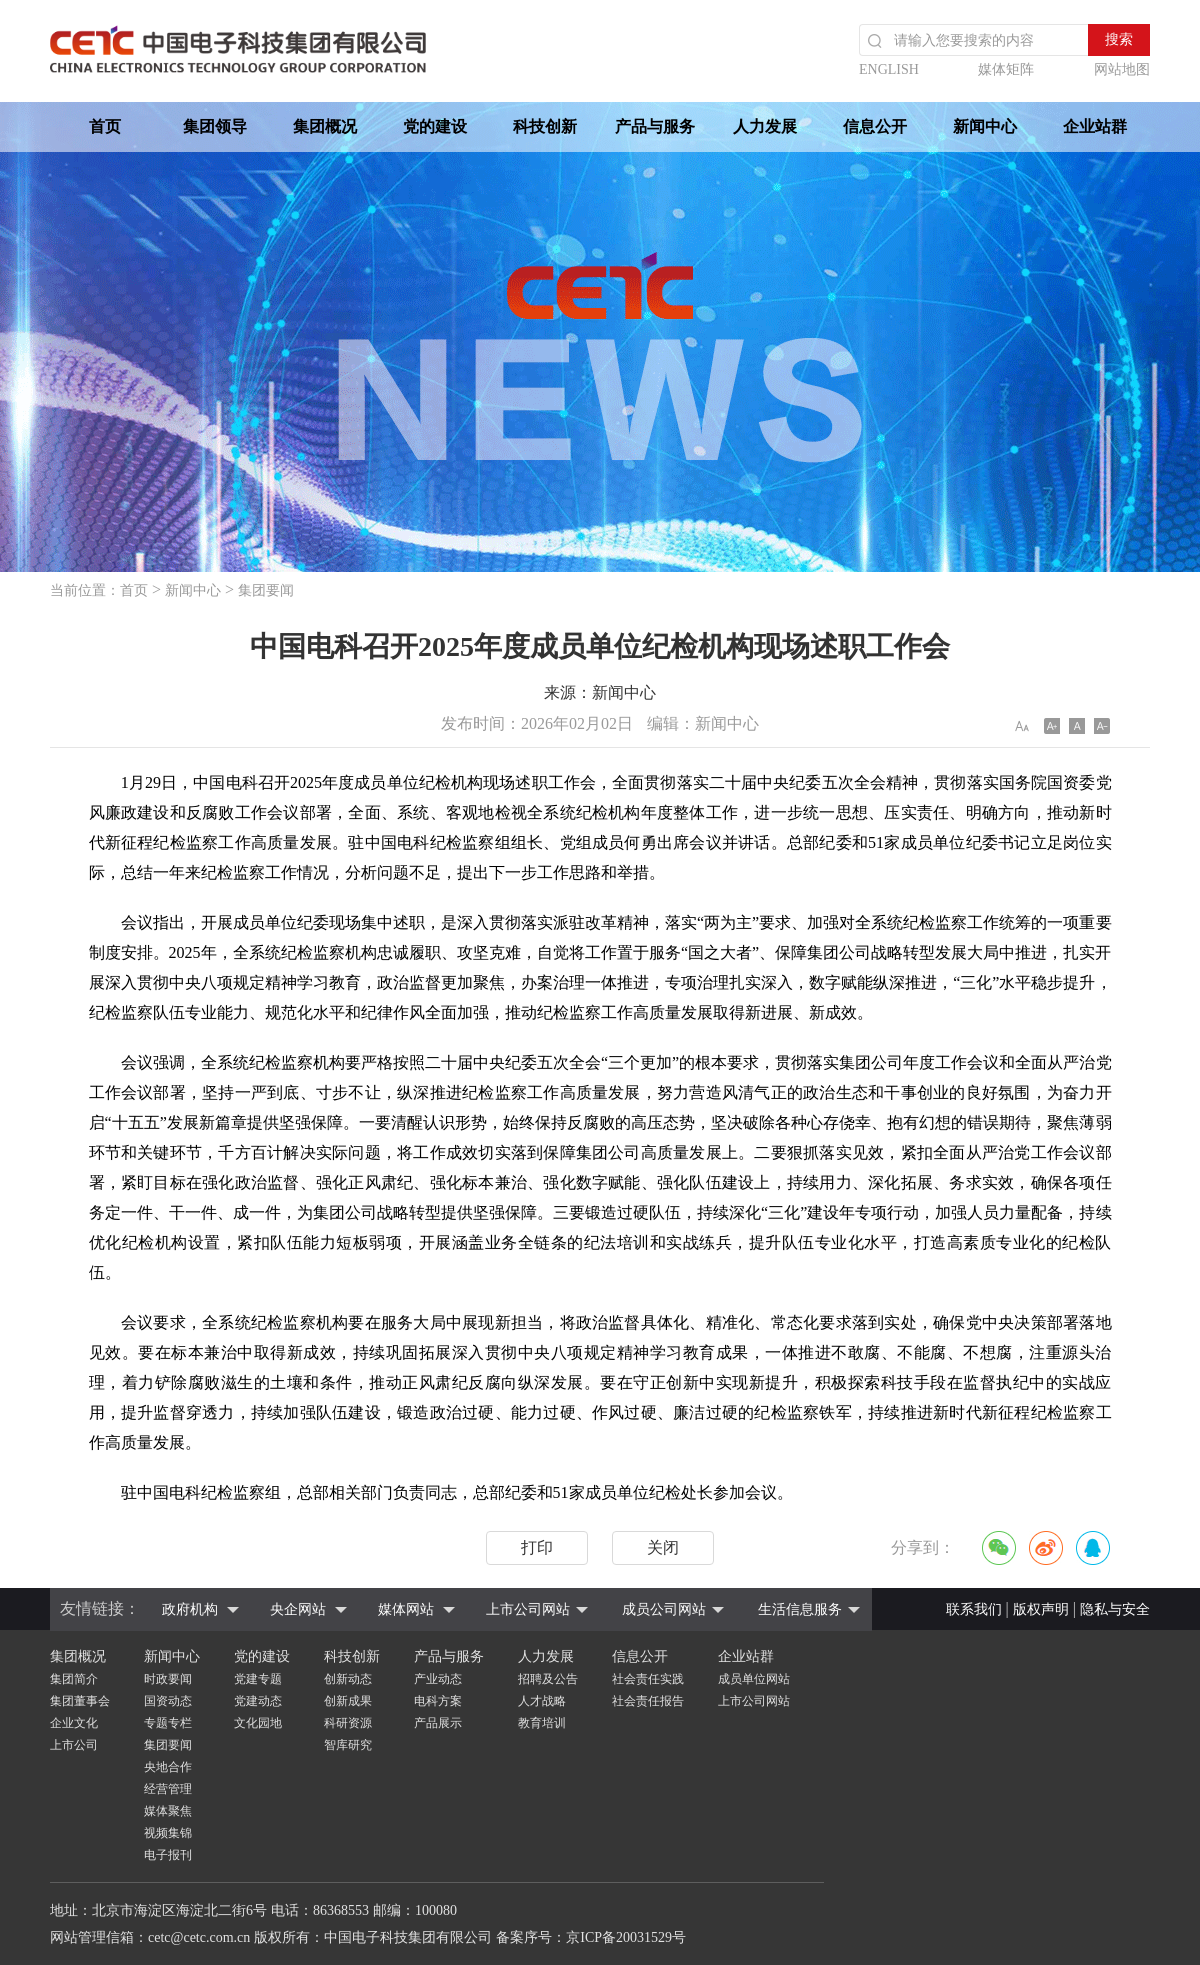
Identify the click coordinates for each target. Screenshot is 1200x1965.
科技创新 (545, 126)
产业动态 (438, 1679)
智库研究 (348, 1745)
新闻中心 (985, 126)
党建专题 (258, 1679)
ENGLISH (889, 69)
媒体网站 (406, 1609)
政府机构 (190, 1609)
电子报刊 (168, 1855)
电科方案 (438, 1701)
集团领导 (215, 126)
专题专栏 (168, 1723)
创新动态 (348, 1679)
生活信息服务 (800, 1609)
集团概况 (325, 126)
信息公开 (875, 126)
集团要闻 (266, 590)
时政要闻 (168, 1679)
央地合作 (168, 1767)
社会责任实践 (648, 1679)
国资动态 (168, 1701)
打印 (537, 1547)
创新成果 (348, 1701)
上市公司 (74, 1745)
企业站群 (1095, 126)
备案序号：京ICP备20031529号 (591, 1937)
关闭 (663, 1547)
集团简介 (74, 1679)
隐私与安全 (1115, 1609)
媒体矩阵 (1006, 69)
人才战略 (542, 1701)
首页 (105, 126)
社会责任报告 (648, 1701)
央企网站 (298, 1609)
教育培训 (542, 1723)
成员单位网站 (754, 1679)
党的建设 (435, 126)
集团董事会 (80, 1701)
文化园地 (258, 1723)
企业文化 (74, 1723)
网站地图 (1122, 69)
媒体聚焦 (168, 1811)
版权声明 (1041, 1609)
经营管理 (168, 1789)
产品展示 (438, 1723)
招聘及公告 (548, 1679)
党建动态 (258, 1701)
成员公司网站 (664, 1609)
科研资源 (348, 1723)
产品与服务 (655, 126)
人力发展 (765, 126)
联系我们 (974, 1609)
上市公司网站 (528, 1609)
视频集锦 (168, 1833)
